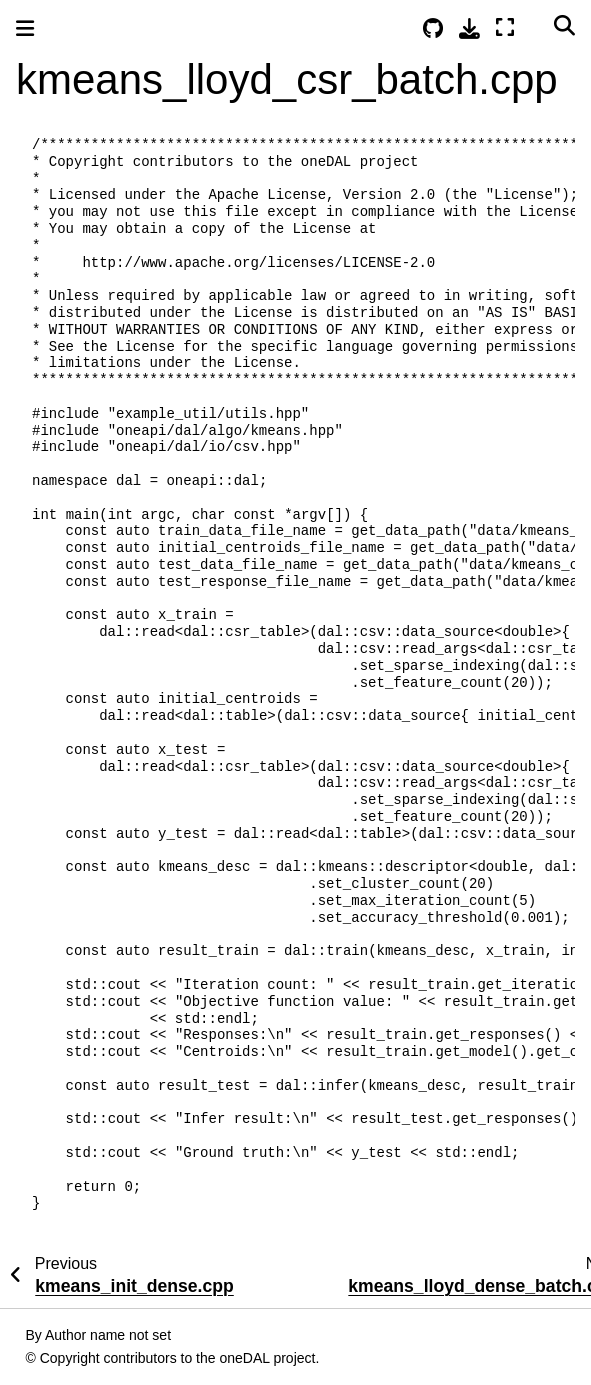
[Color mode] (534, 25)
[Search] (564, 25)
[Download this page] (469, 28)
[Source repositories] (433, 28)
